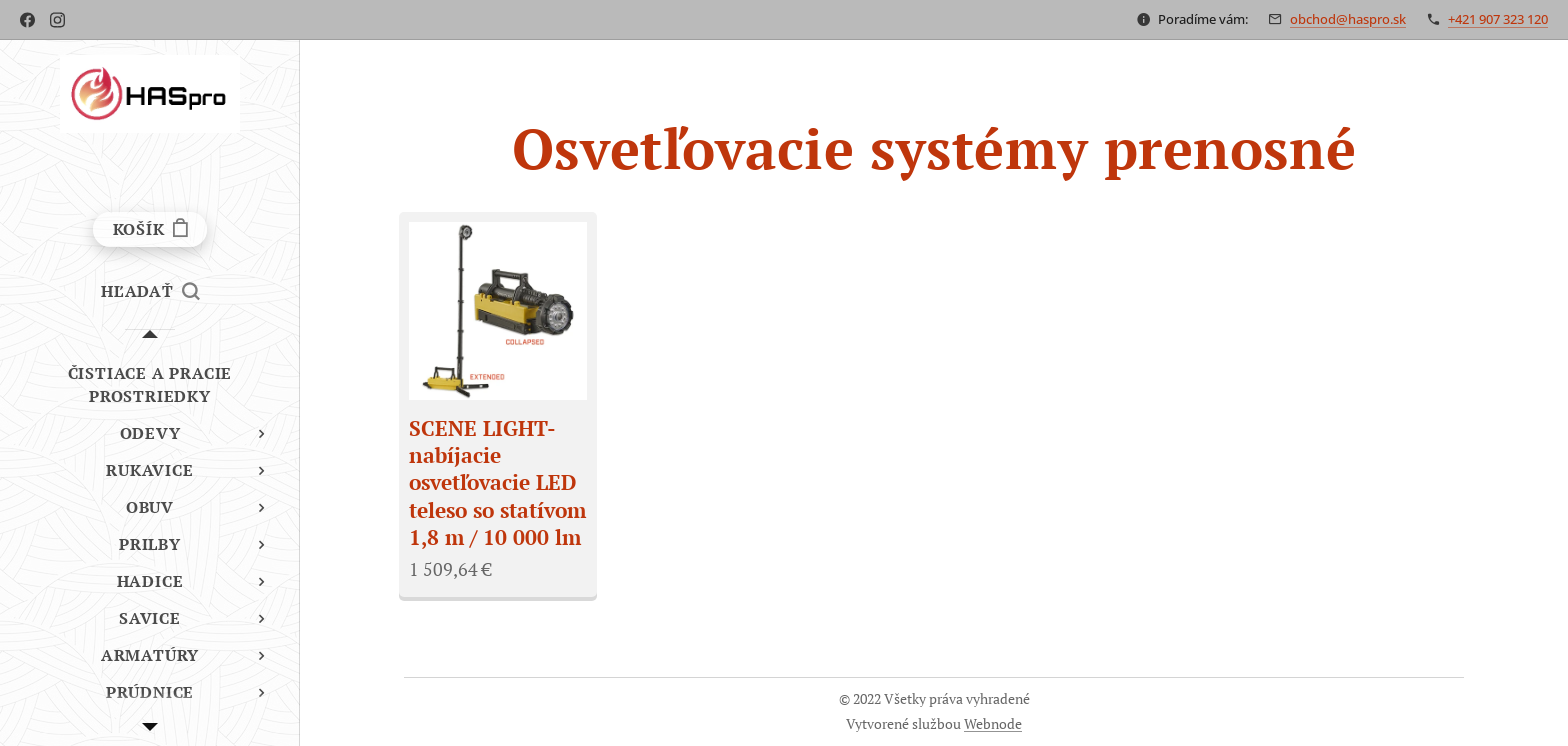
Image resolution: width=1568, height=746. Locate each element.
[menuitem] (150, 385)
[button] (150, 291)
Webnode (993, 723)
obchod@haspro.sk (1348, 19)
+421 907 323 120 (1498, 19)
